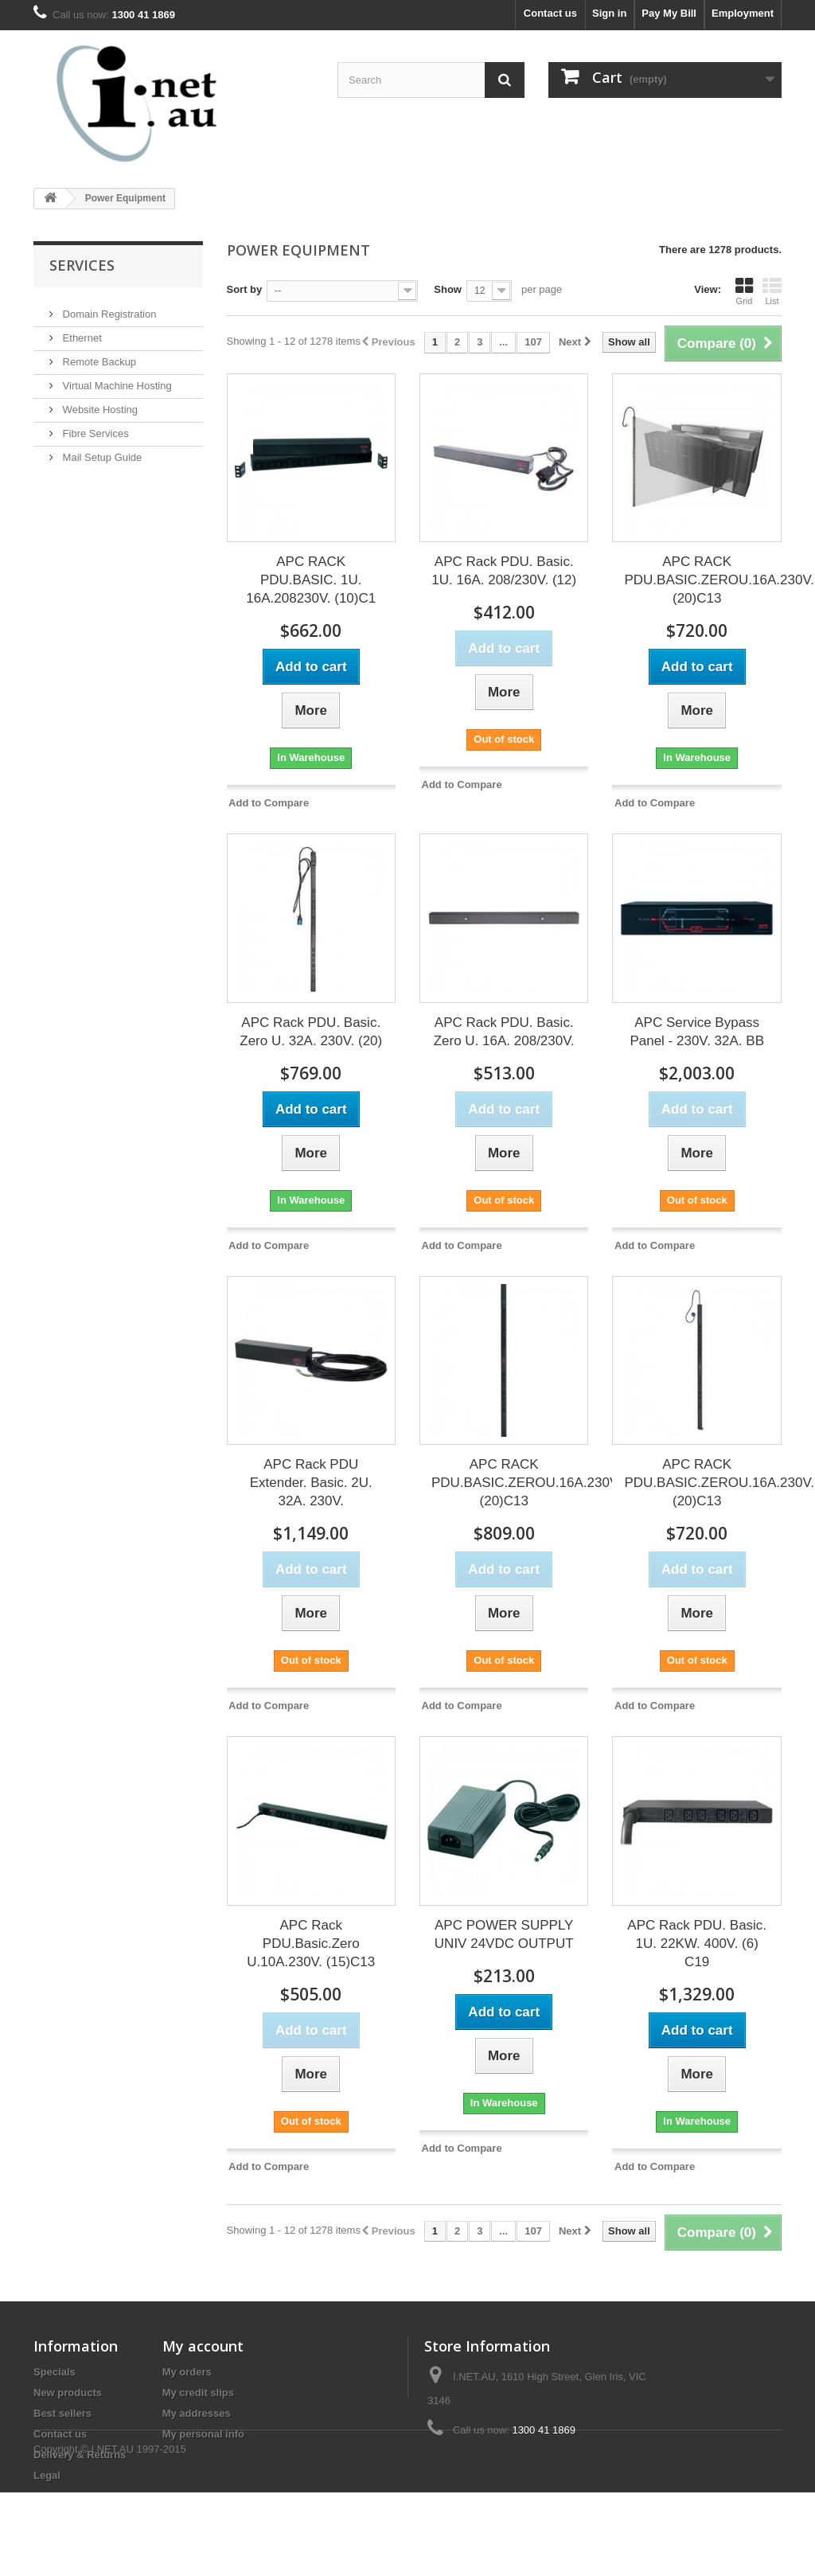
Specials (54, 2372)
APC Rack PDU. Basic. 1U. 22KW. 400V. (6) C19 (696, 1943)
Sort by (245, 289)
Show (448, 289)
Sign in (609, 13)
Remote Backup (98, 355)
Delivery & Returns (79, 2455)
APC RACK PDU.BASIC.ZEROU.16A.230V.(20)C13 (718, 580)
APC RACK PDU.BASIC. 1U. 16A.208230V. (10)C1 (311, 580)
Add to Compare (268, 803)
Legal (46, 2475)
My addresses (196, 2413)
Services (82, 265)
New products (67, 2392)
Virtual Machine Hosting (116, 379)
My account (203, 2345)
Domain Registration (108, 308)
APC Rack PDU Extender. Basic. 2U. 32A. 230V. (311, 1483)
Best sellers (62, 2413)
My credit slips (198, 2392)
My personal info (203, 2434)
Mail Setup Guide (101, 451)
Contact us (550, 13)
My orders (187, 2372)
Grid (744, 291)
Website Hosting (99, 403)
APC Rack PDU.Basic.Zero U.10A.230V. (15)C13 (311, 1943)
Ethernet (81, 332)
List (772, 291)
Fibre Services (94, 427)
